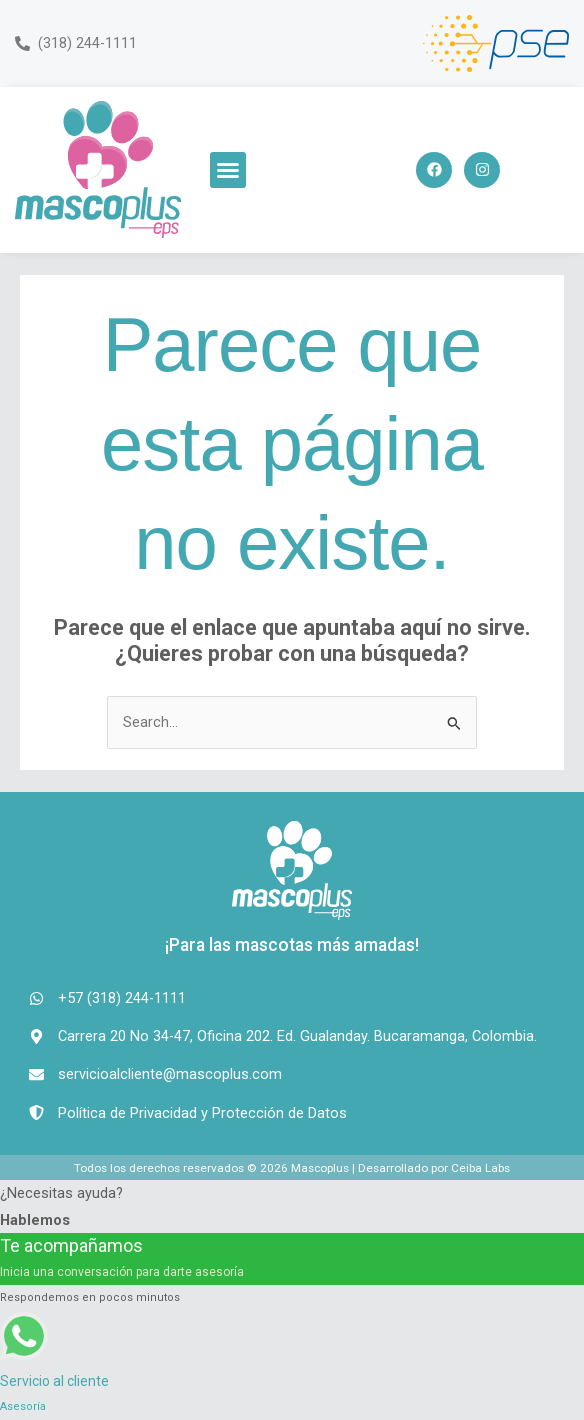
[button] (228, 170)
